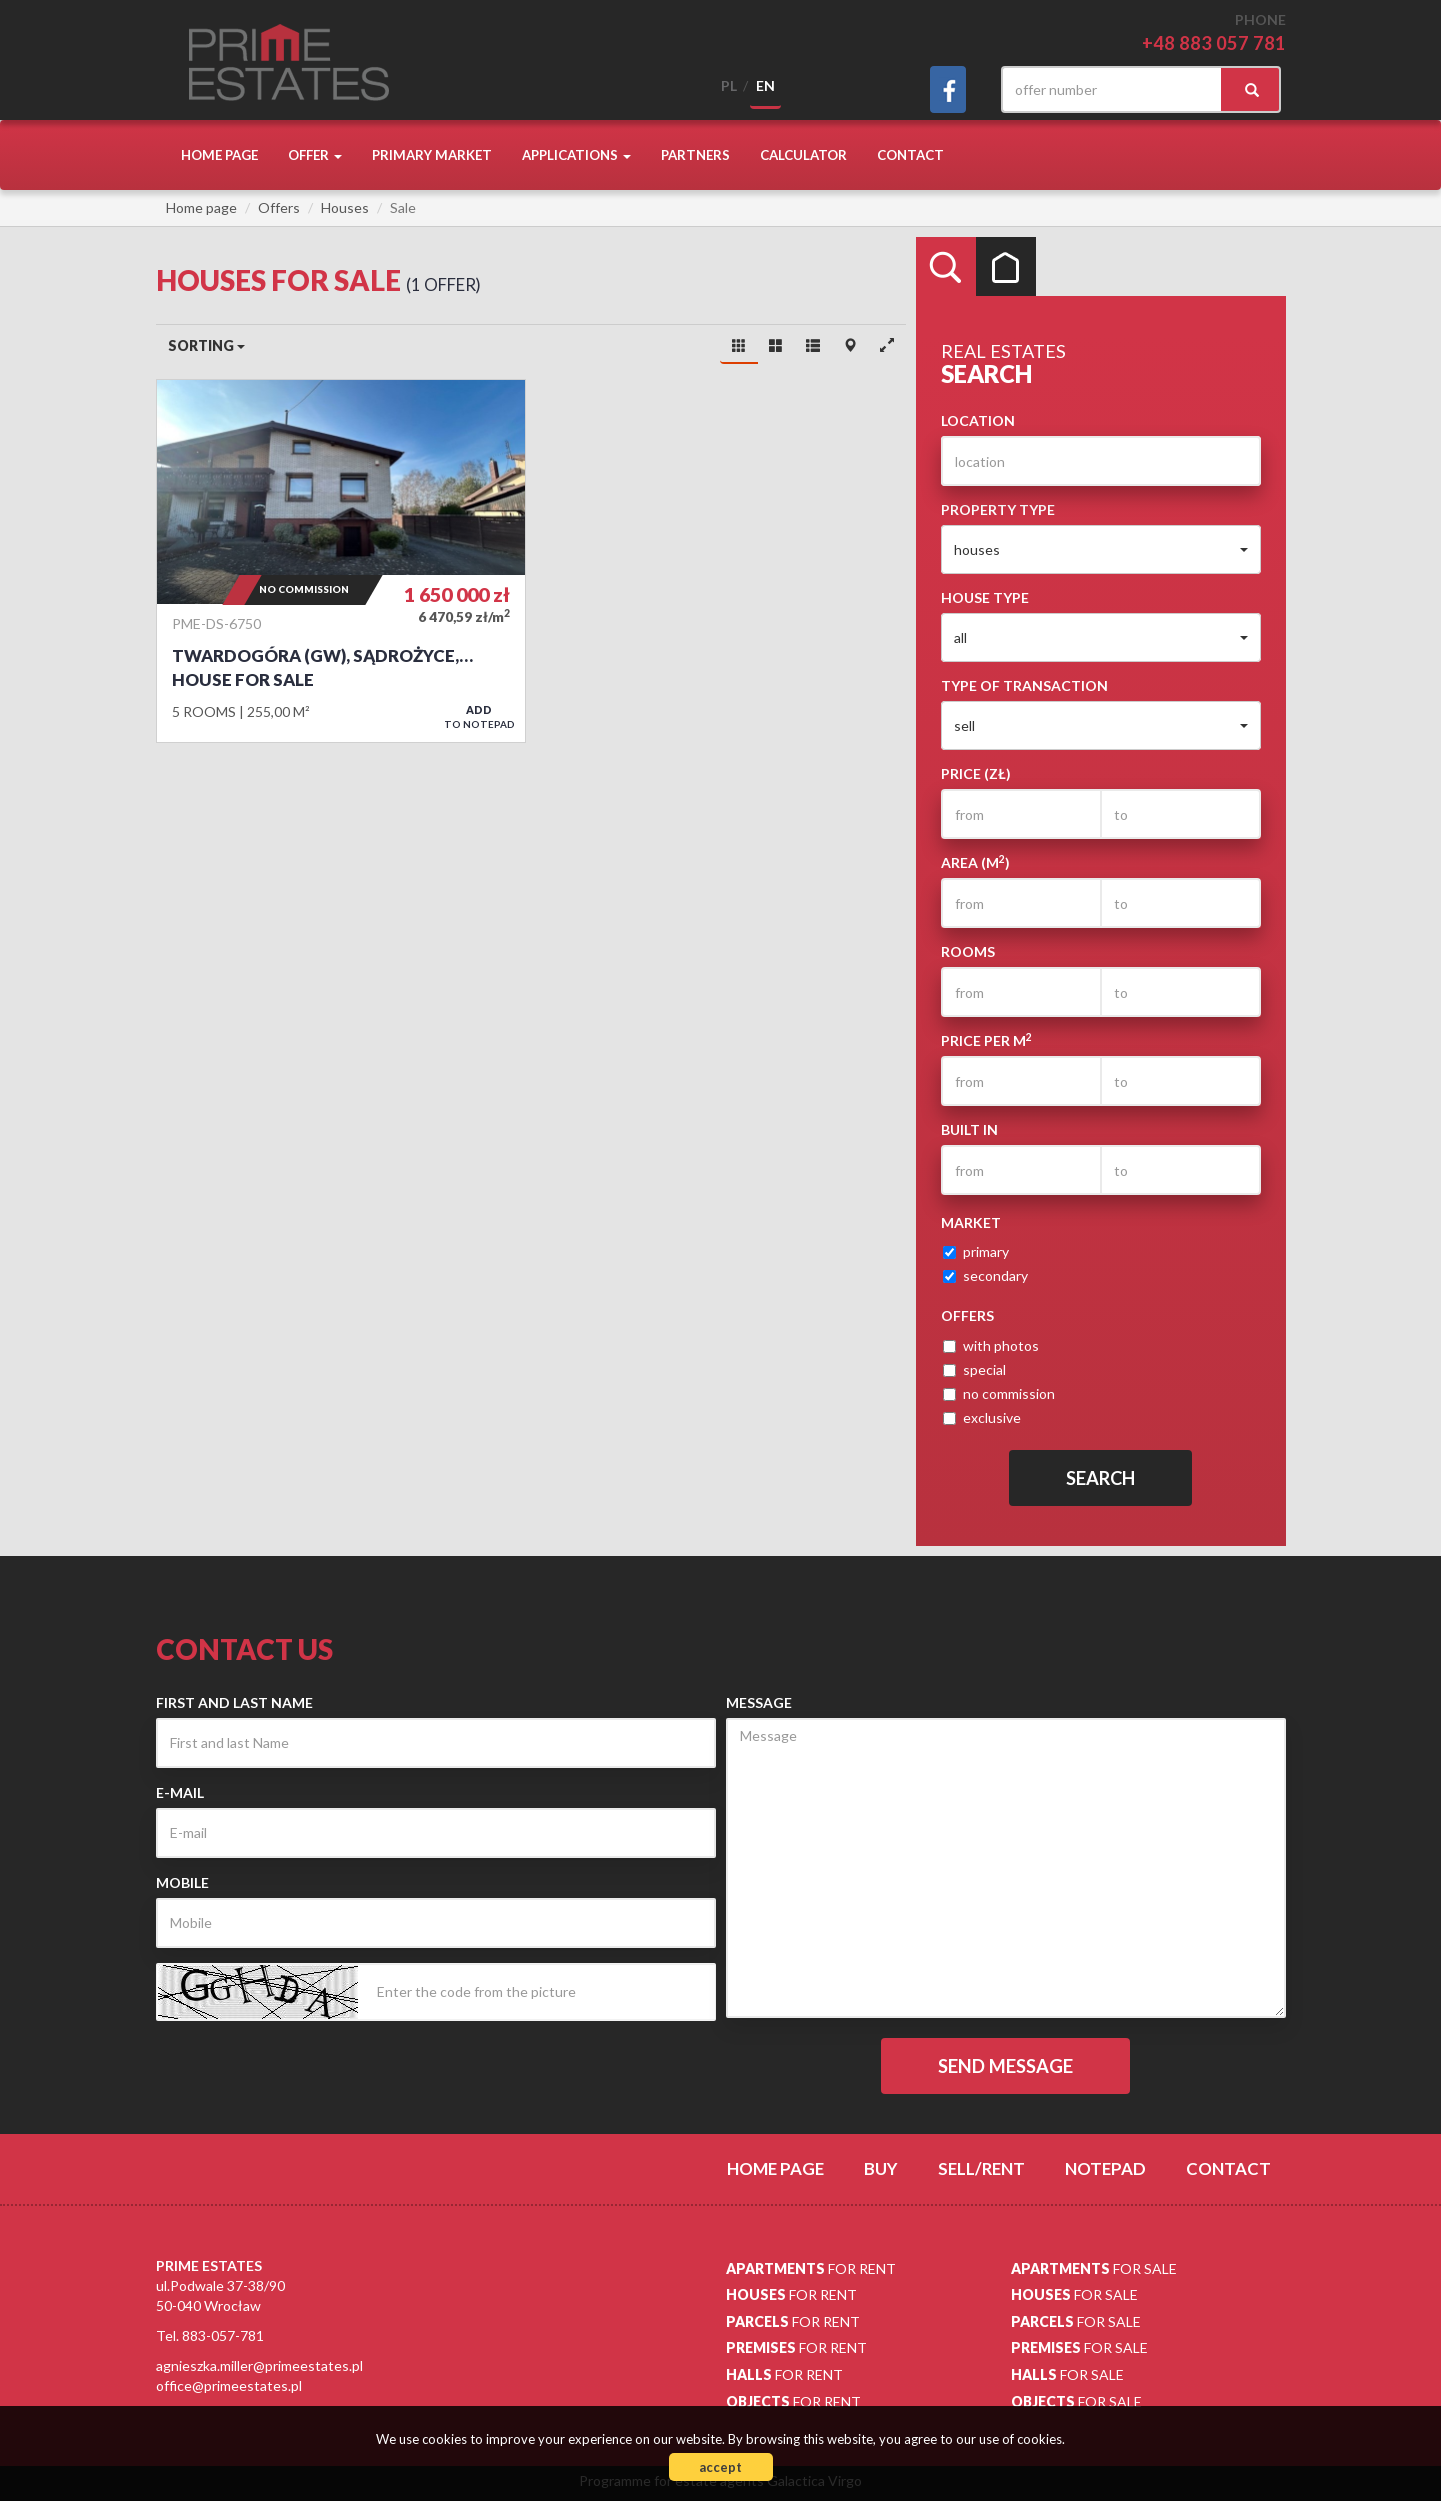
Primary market (432, 155)
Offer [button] (315, 155)
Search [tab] (946, 267)
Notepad (1105, 2168)
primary (976, 1251)
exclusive (982, 1417)
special (974, 1369)
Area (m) (975, 862)
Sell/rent (981, 2168)
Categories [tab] (1006, 267)
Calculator (803, 155)
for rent (811, 2268)
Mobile (182, 1882)
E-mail (180, 1792)
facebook (948, 89)
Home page (219, 155)
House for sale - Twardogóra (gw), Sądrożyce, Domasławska (341, 561)
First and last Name (234, 1702)
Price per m (986, 1040)
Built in (969, 1129)
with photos (991, 1345)
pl (729, 85)
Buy (881, 2168)
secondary (985, 1275)
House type (985, 597)
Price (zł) (976, 773)
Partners (695, 155)
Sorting (206, 345)
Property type (998, 509)
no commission (999, 1393)
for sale (1094, 2268)
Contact (910, 155)
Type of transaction (1024, 685)
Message (759, 1702)
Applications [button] (576, 155)
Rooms (968, 951)
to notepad (479, 716)
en (765, 85)
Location (978, 420)
